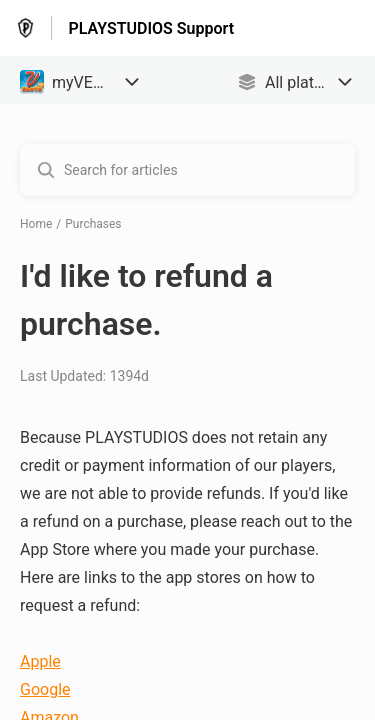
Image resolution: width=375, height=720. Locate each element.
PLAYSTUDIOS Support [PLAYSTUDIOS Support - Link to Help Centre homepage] (151, 28)
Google (45, 689)
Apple (40, 661)
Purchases (93, 224)
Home (36, 224)
